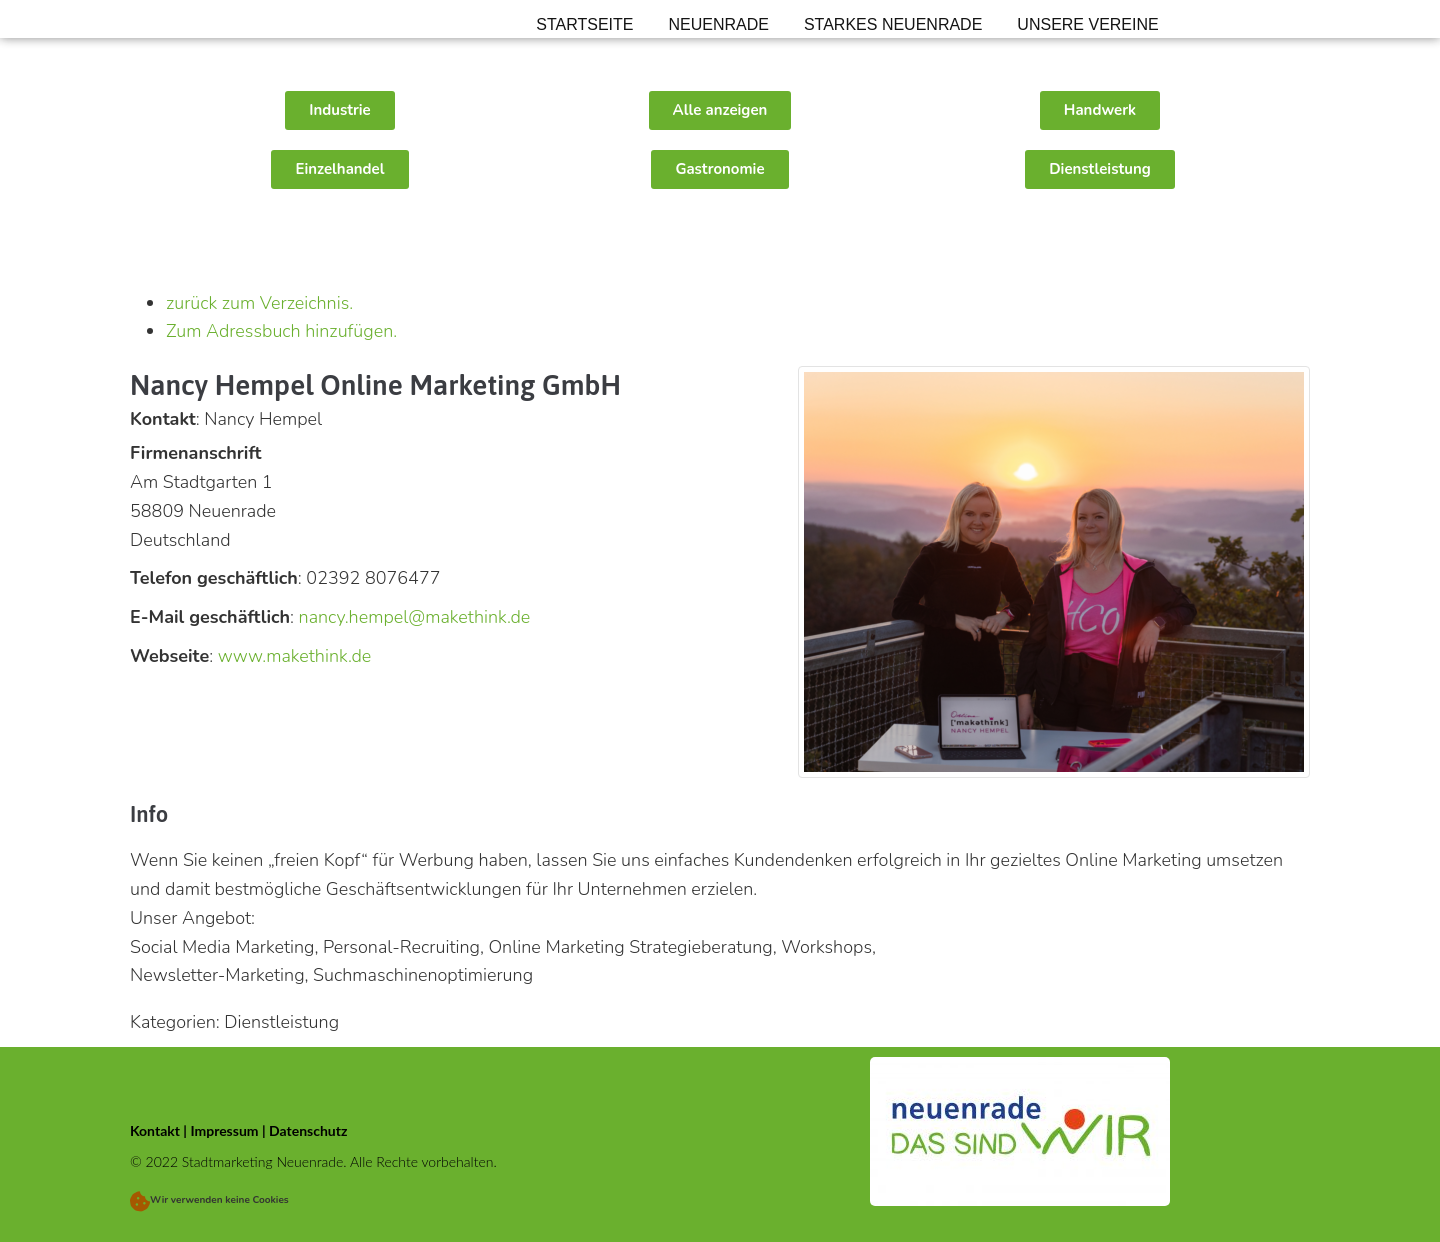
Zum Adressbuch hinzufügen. (281, 331)
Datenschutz (308, 1130)
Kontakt (155, 1130)
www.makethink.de (295, 656)
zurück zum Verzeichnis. (259, 303)
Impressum (224, 1130)
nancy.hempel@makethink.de (415, 617)
